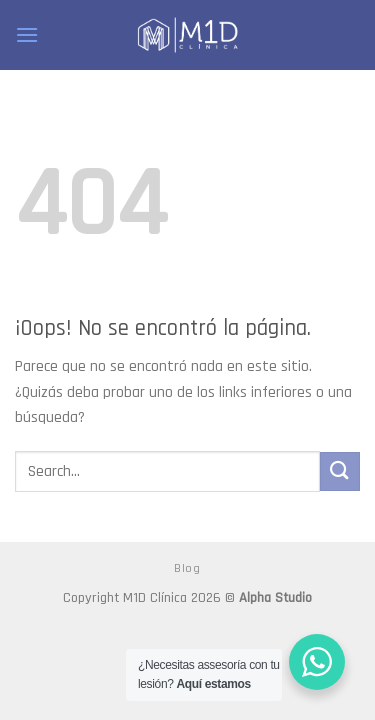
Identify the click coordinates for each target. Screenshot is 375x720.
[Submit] (340, 471)
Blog (187, 568)
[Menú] (27, 34)
